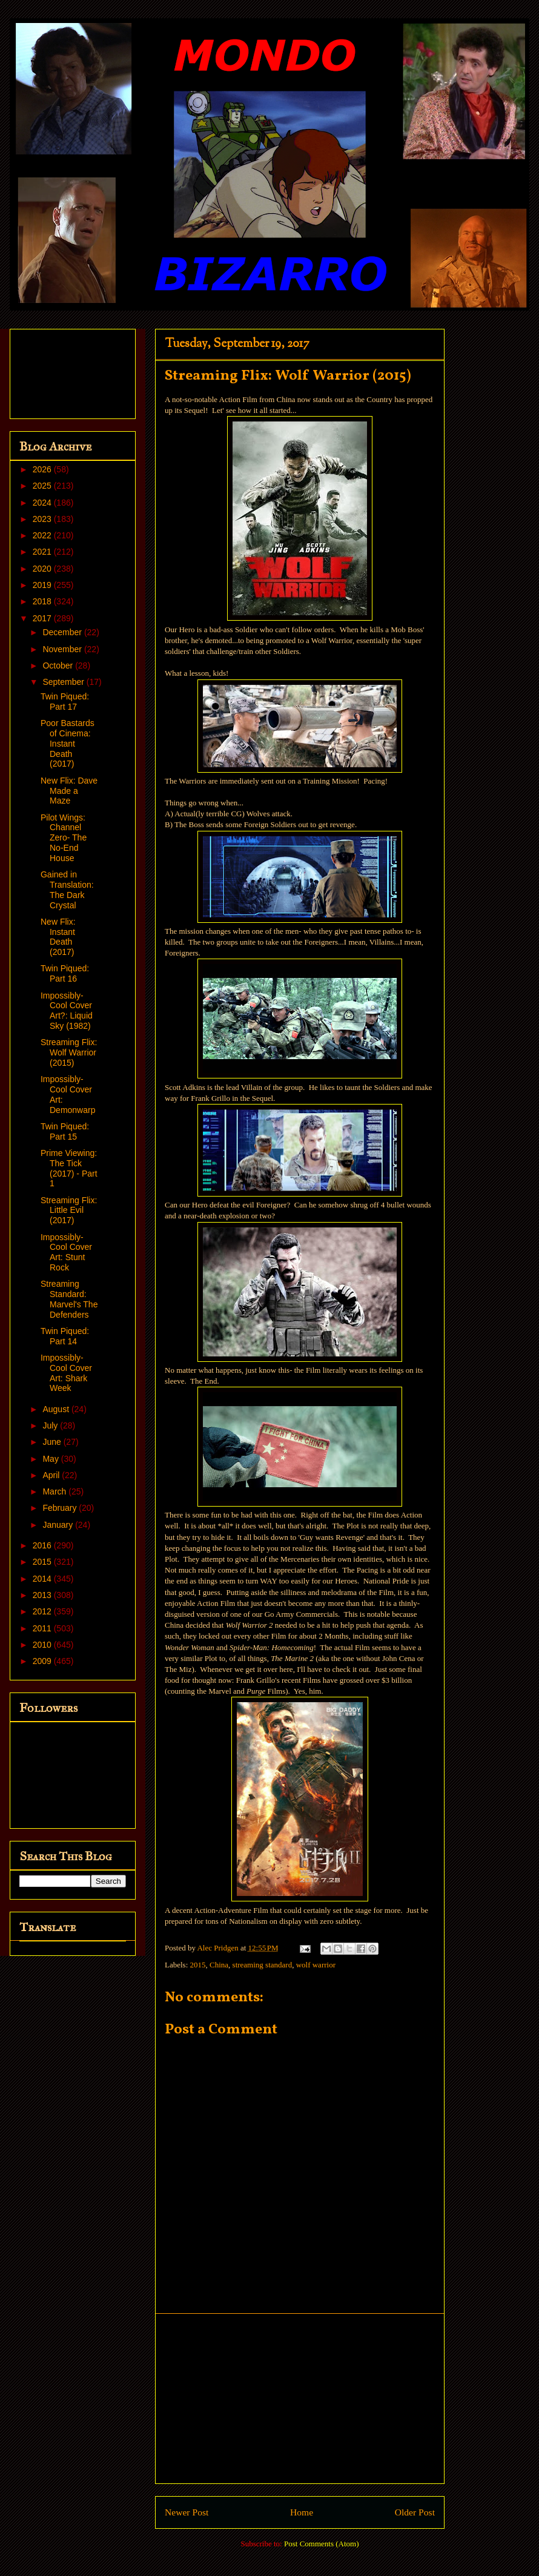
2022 (43, 535)
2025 (43, 485)
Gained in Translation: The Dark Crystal (67, 890)
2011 (43, 1628)
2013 (43, 1595)
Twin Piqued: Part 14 (65, 1336)
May (51, 1459)
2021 (43, 551)
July (51, 1425)
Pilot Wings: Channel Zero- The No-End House (64, 838)
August (56, 1409)
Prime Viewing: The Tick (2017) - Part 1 (69, 1168)
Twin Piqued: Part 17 (65, 702)
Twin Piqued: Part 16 (65, 973)
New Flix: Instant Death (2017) (58, 937)
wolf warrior (316, 1964)
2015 (198, 1964)
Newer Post (186, 2512)
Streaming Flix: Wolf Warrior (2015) (69, 1052)
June (52, 1442)
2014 (43, 1579)
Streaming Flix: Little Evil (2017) (69, 1210)
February (60, 1508)
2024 (43, 502)
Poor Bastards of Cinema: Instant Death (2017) (67, 743)
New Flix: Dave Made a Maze (69, 791)
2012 (43, 1611)
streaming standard (263, 1964)
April (52, 1475)
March (55, 1491)
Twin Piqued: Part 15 (65, 1131)
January (58, 1525)
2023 (43, 519)
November (63, 649)
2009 (43, 1661)
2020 (43, 568)
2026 (43, 469)
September (64, 682)
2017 (43, 618)
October (58, 665)
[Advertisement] (300, 2398)
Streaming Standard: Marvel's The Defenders (69, 1299)
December (63, 632)
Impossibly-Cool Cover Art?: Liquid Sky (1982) (67, 1011)
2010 (43, 1645)
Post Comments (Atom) (321, 2543)
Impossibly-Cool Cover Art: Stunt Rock (66, 1252)
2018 (43, 601)
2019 (43, 585)
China (219, 1964)
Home (301, 2512)
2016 (43, 1545)
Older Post (415, 2512)
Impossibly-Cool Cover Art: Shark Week (66, 1373)
